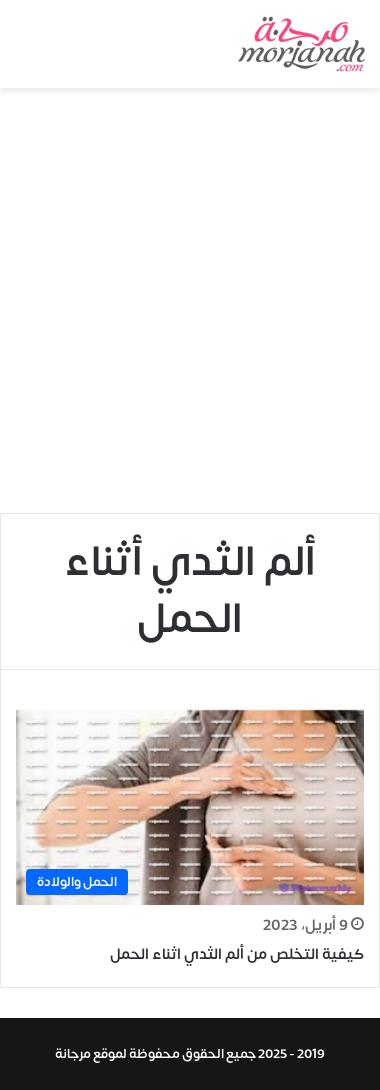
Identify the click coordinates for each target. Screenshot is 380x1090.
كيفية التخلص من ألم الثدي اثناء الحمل (237, 954)
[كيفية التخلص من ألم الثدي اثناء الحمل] (190, 807)
